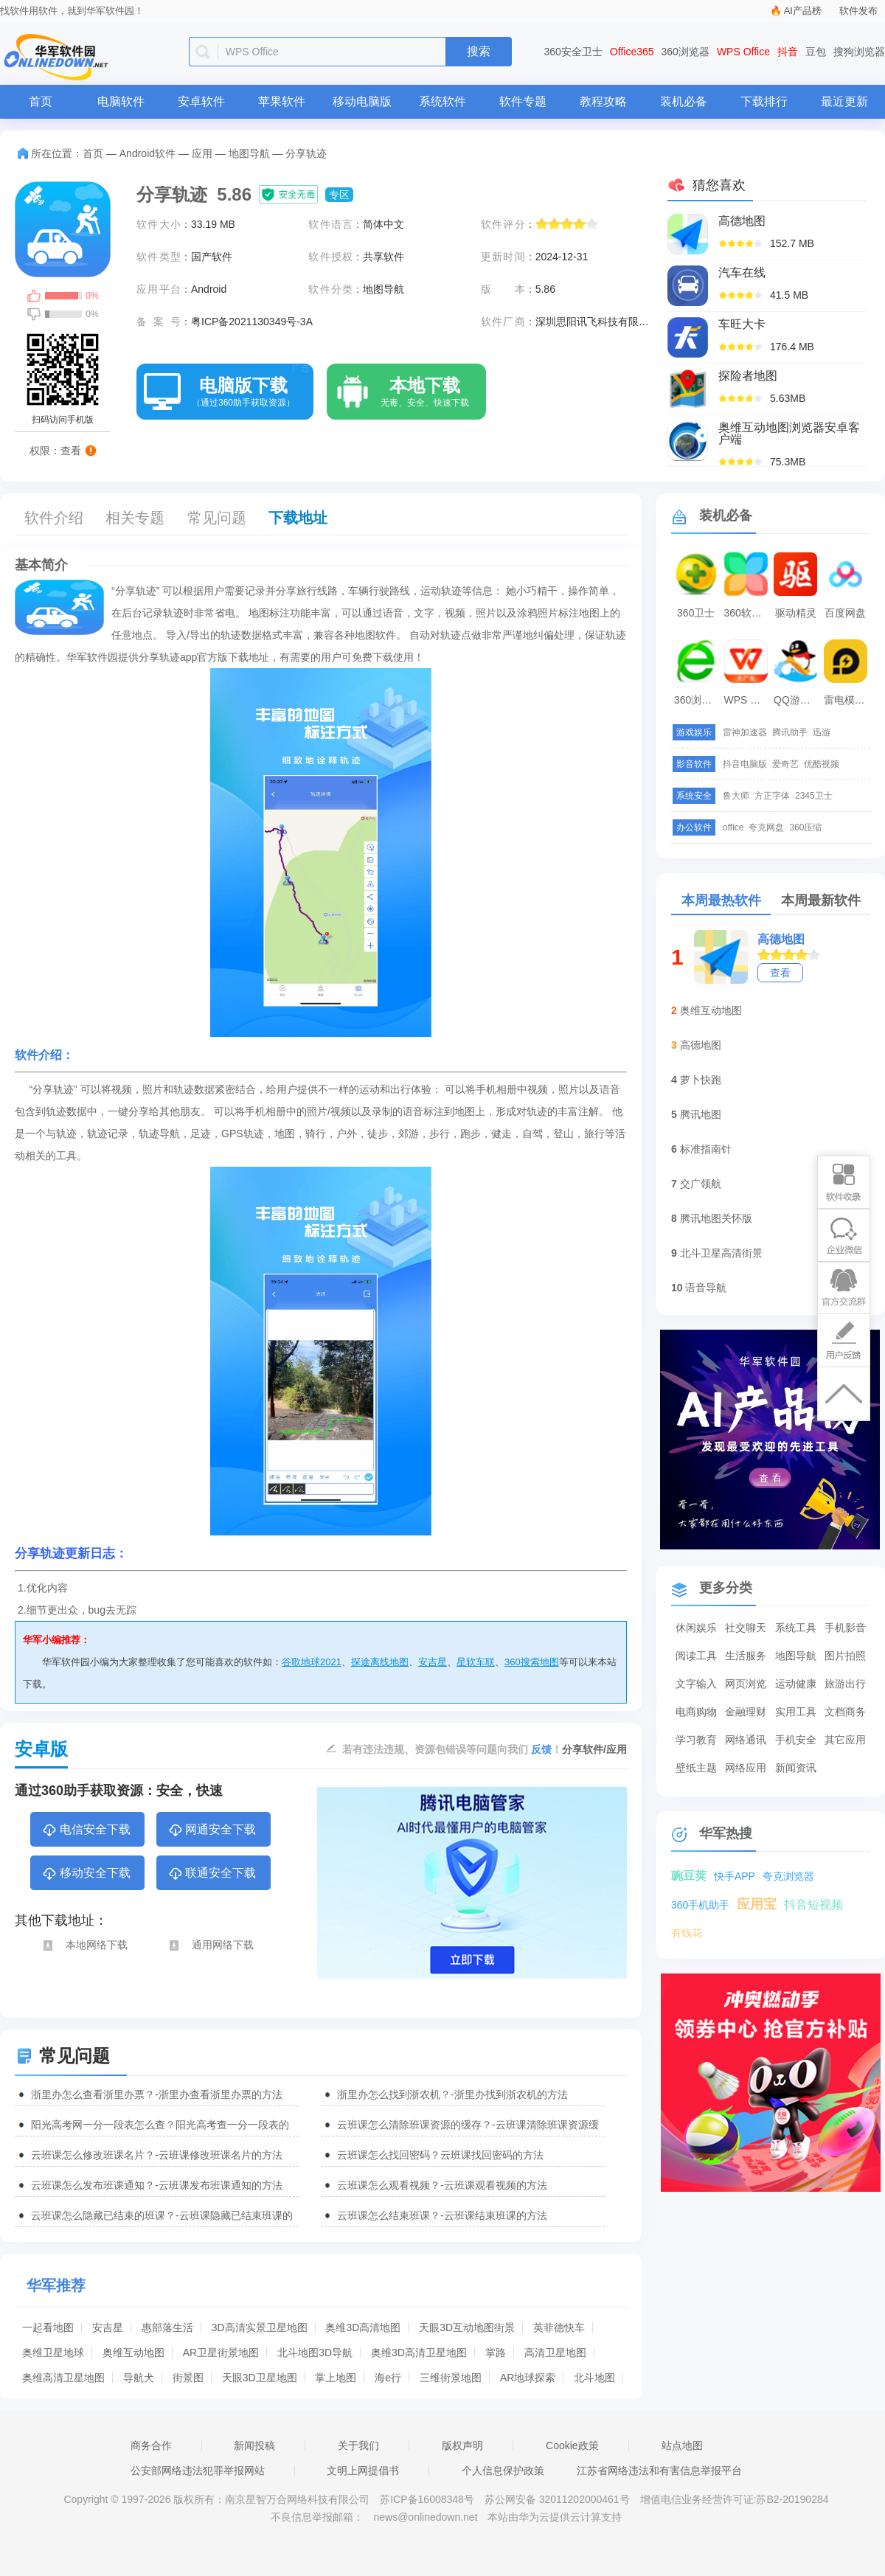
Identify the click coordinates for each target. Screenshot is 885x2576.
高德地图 (781, 939)
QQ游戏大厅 (797, 700)
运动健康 (795, 1684)
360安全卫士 (573, 51)
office (733, 827)
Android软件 (147, 153)
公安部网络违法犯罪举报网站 (198, 2470)
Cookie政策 (572, 2445)
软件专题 (522, 101)
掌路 (495, 2352)
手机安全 (795, 1740)
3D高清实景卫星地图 (260, 2327)
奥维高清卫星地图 (63, 2377)
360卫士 (696, 613)
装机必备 (683, 101)
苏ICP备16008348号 (427, 2499)
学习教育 (696, 1740)
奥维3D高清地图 (362, 2327)
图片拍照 (845, 1656)
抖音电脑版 (745, 764)
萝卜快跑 (700, 1080)
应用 (202, 153)
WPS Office (743, 51)
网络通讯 (745, 1740)
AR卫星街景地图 (221, 2352)
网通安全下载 (212, 1830)
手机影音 (845, 1628)
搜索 (478, 51)
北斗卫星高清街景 (721, 1253)
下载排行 (764, 101)
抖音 (787, 51)
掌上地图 (335, 2377)
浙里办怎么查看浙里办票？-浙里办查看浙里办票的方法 (156, 2094)
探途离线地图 (380, 1661)
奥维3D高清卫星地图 (419, 2352)
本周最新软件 (821, 900)
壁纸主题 (696, 1768)
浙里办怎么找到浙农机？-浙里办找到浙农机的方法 (452, 2094)
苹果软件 (281, 101)
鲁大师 (736, 796)
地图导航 (249, 153)
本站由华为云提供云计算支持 (554, 2517)
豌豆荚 (689, 1875)
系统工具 (795, 1628)
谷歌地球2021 (311, 1661)
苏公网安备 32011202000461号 (559, 2499)
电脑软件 (121, 101)
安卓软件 (201, 101)
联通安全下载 (212, 1874)
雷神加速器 (745, 732)
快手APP (734, 1876)
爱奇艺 (785, 764)
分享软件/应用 (594, 1749)
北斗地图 (594, 2377)
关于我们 (358, 2445)
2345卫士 (814, 796)
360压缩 (805, 827)
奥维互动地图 (133, 2352)
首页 (40, 101)
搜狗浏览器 (859, 51)
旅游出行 (845, 1684)
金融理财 (745, 1712)
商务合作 (151, 2445)
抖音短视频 (813, 1904)
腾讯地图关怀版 (716, 1218)
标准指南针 (706, 1149)
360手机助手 (700, 1905)
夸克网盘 (766, 827)
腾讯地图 (700, 1114)
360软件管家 (747, 613)
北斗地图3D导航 (315, 2352)
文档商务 (845, 1712)
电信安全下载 (86, 1830)
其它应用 (845, 1740)
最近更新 (844, 101)
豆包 (815, 51)
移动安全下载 (86, 1874)
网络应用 (745, 1768)
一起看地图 (48, 2327)
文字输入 (696, 1684)
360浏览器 (685, 51)
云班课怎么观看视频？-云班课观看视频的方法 (442, 2185)
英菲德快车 (559, 2327)
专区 (339, 195)
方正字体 (772, 796)
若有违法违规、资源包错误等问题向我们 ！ (452, 1748)
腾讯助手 (790, 732)
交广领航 (700, 1184)
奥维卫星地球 (53, 2352)
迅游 (821, 732)
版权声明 (462, 2445)
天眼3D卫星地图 (259, 2377)
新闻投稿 (254, 2445)
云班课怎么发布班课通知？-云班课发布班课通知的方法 (156, 2185)
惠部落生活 (167, 2327)
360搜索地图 (531, 1661)
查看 (780, 973)
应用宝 (757, 1904)
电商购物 (696, 1712)
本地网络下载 (84, 1945)
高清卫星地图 (555, 2352)
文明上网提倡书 (363, 2470)
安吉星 (432, 1661)
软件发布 (858, 10)
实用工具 (795, 1712)
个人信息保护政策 (503, 2470)
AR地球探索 (527, 2377)
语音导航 (705, 1288)
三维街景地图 (451, 2377)
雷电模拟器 (847, 700)
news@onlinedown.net (425, 2517)
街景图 (188, 2377)
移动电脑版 (362, 101)
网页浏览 (745, 1684)
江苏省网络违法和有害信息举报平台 (659, 2470)
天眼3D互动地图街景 (467, 2327)
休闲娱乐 (696, 1628)
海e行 (388, 2377)
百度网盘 (845, 613)
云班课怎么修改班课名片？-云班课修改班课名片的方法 (156, 2155)
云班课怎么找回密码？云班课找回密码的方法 (440, 2155)
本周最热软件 (721, 900)
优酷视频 (821, 764)
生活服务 (745, 1656)
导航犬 (138, 2377)
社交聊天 (745, 1628)
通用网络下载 (210, 1945)
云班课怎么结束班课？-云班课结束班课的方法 (442, 2215)
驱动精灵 (795, 613)
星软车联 (476, 1661)
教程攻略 (603, 101)
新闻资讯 (795, 1768)
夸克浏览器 (788, 1876)
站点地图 (682, 2445)
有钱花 (686, 1933)
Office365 (632, 51)
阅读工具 (696, 1656)
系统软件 (442, 101)
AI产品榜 (803, 10)
